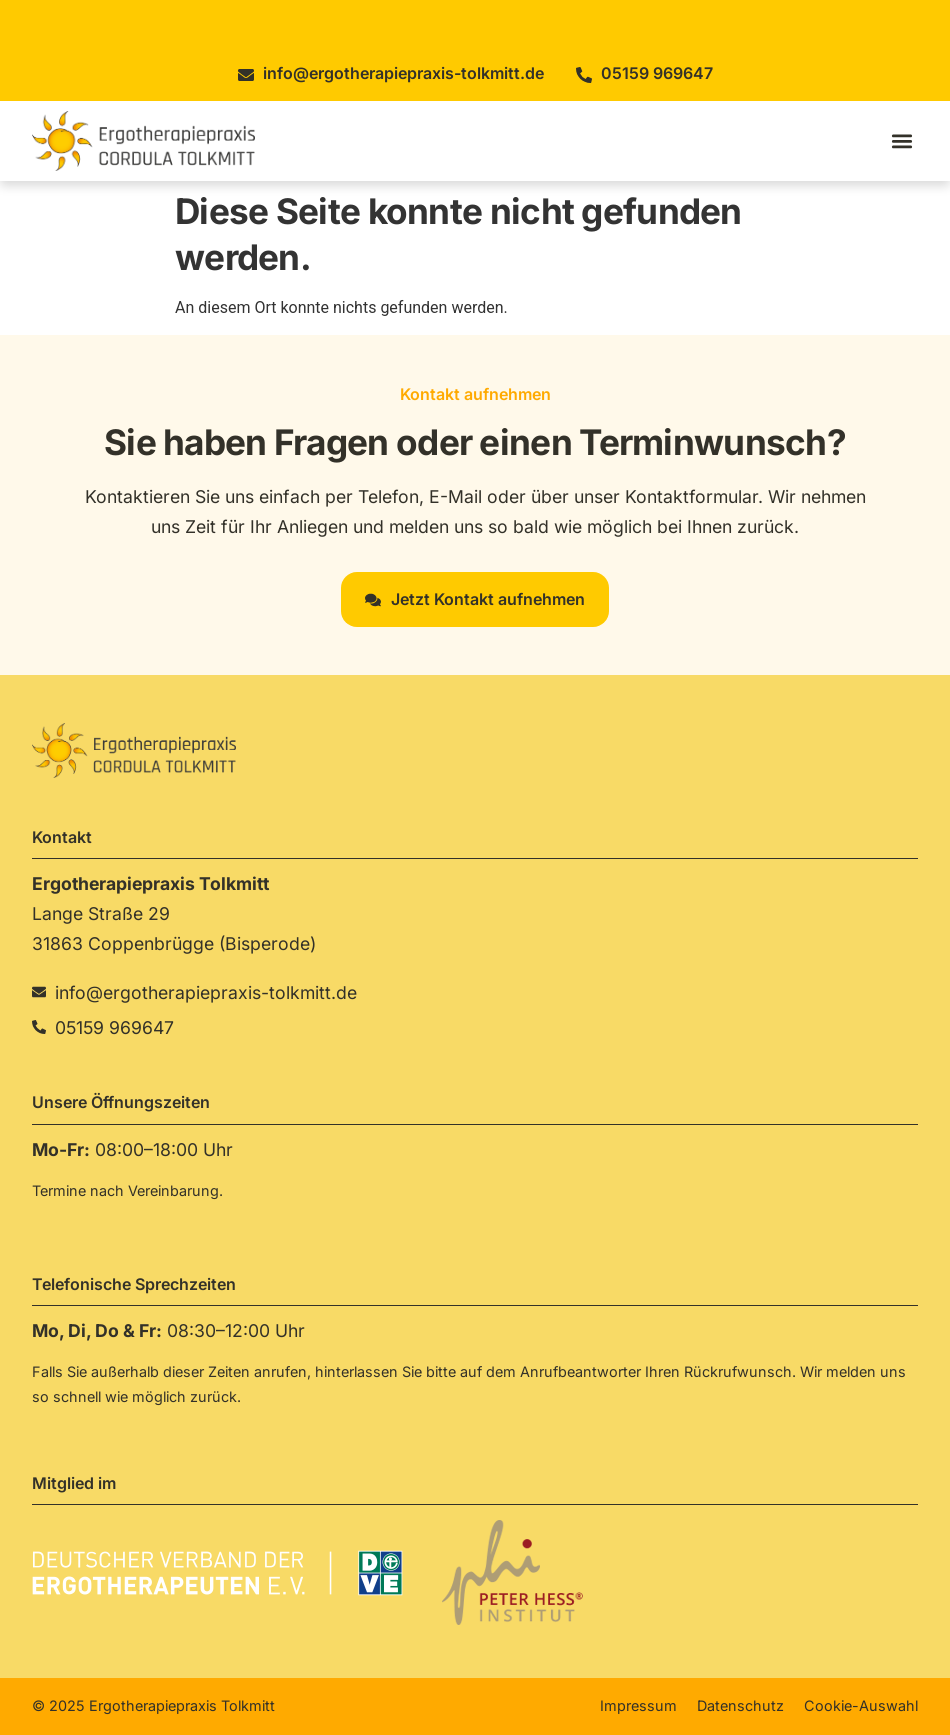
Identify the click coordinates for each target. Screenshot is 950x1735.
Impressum (638, 1705)
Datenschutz (740, 1705)
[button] (901, 140)
